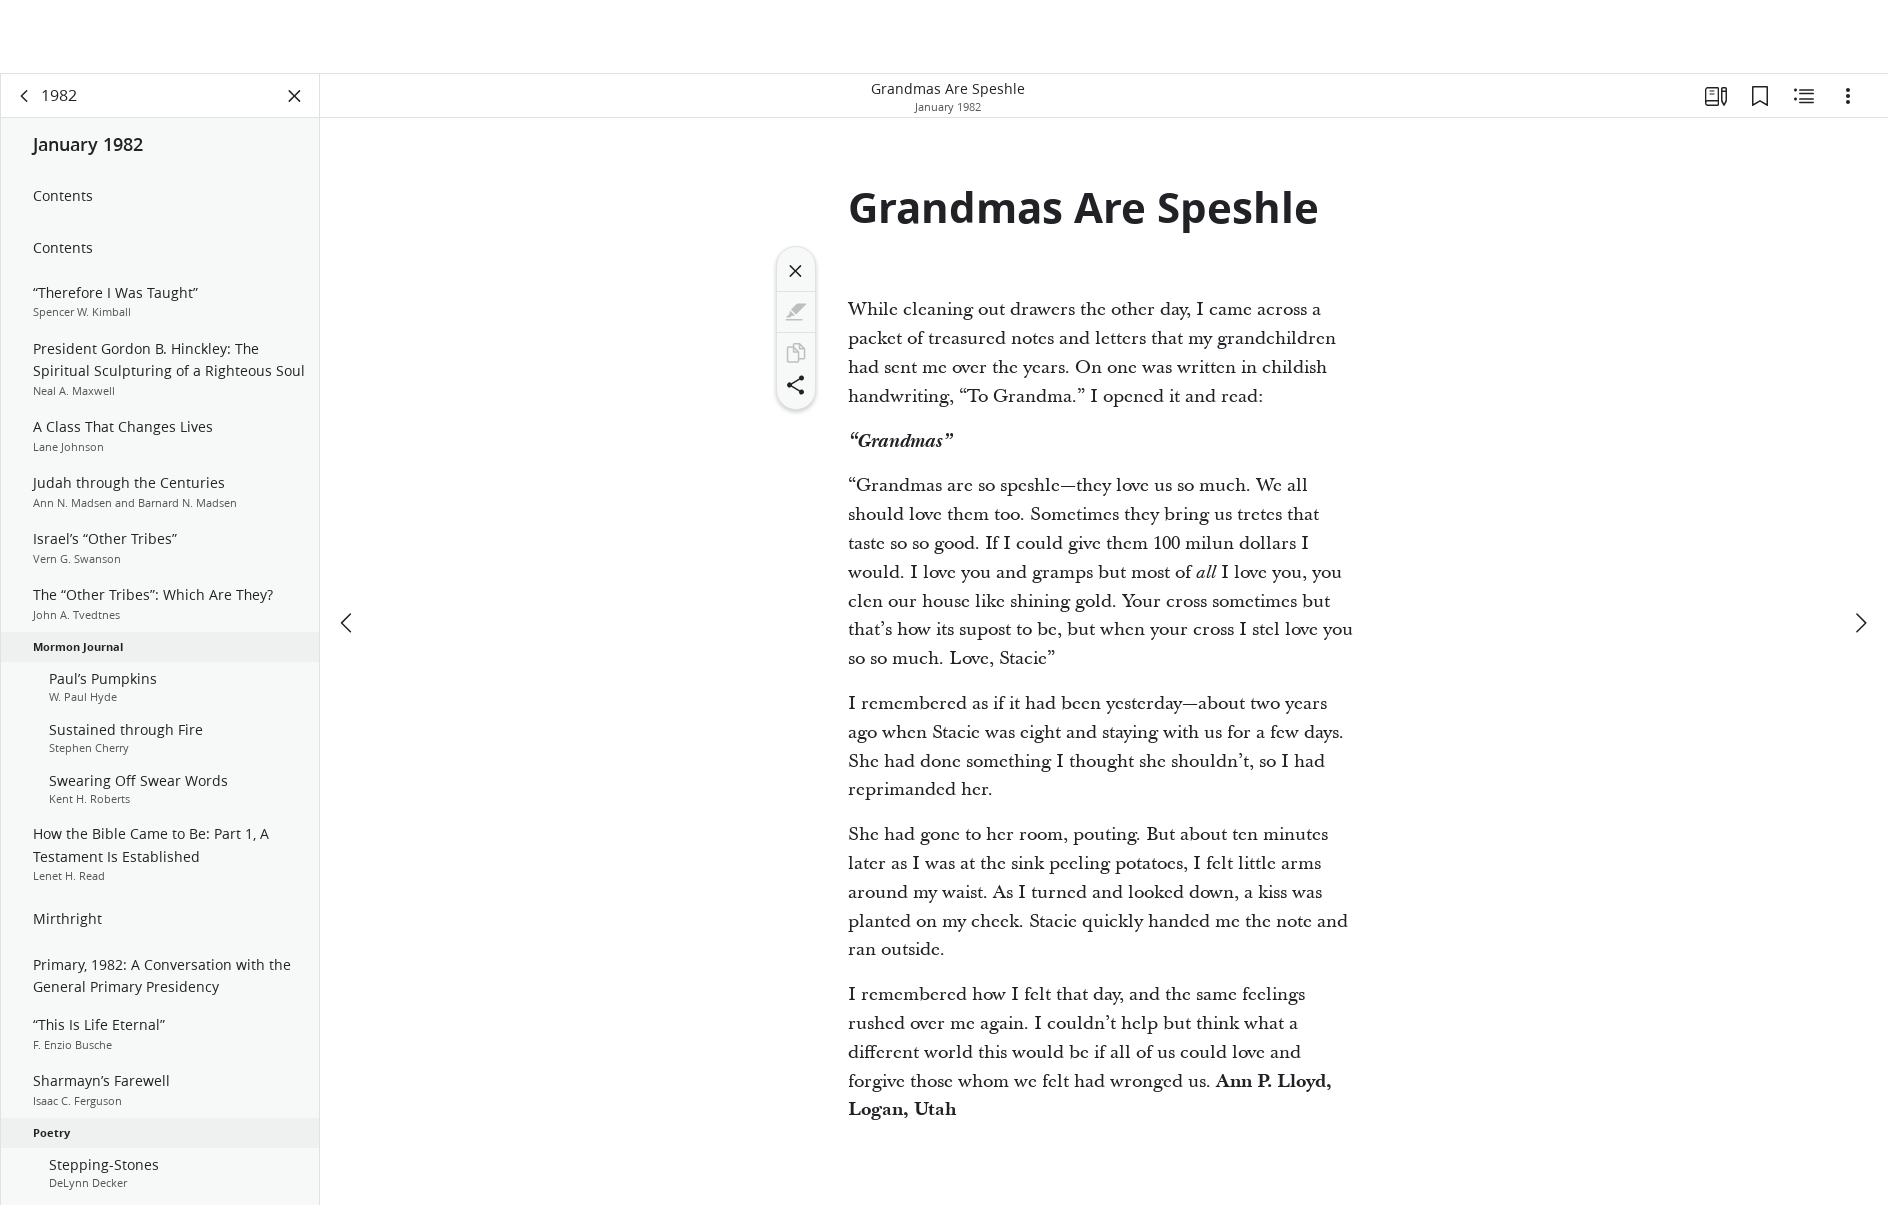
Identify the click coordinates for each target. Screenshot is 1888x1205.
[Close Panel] (295, 96)
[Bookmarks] (1760, 96)
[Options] (1848, 96)
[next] (1860, 623)
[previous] (348, 623)
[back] (25, 96)
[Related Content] (1804, 96)
